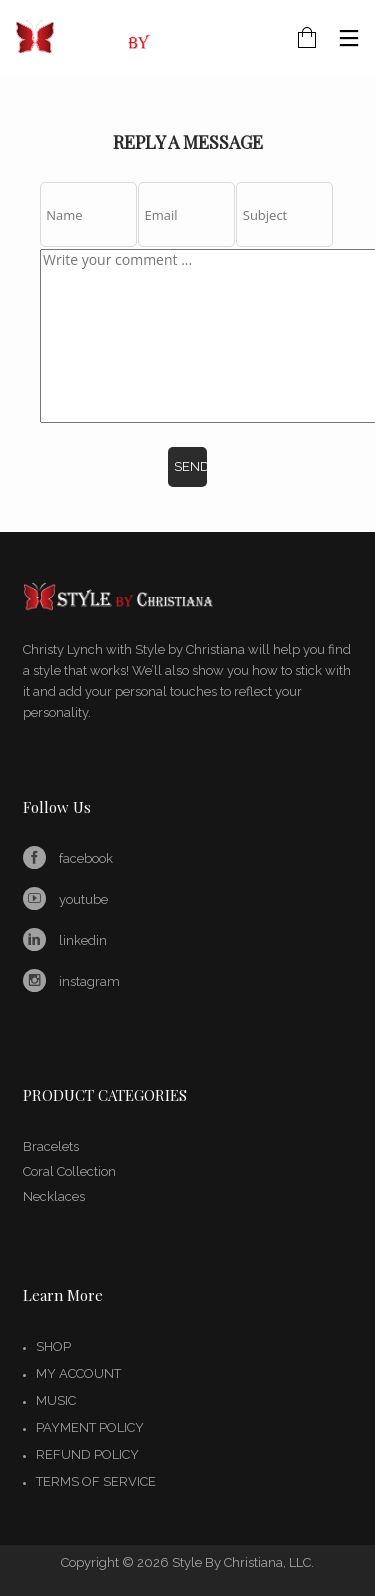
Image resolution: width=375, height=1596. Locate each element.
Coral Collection (69, 1171)
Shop (53, 1346)
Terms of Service (96, 1481)
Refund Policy (87, 1454)
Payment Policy (90, 1427)
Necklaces (54, 1196)
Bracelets (51, 1146)
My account (78, 1373)
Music (56, 1400)
